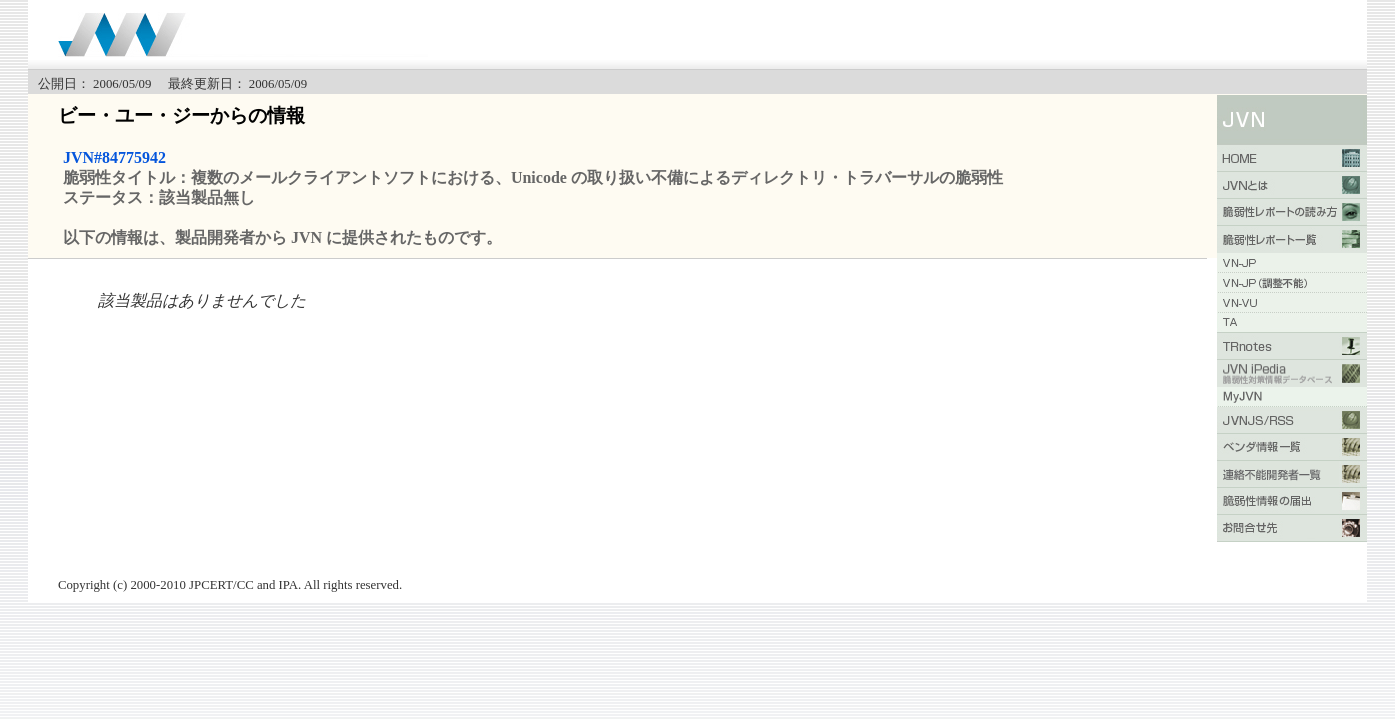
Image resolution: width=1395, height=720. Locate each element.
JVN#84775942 (114, 157)
